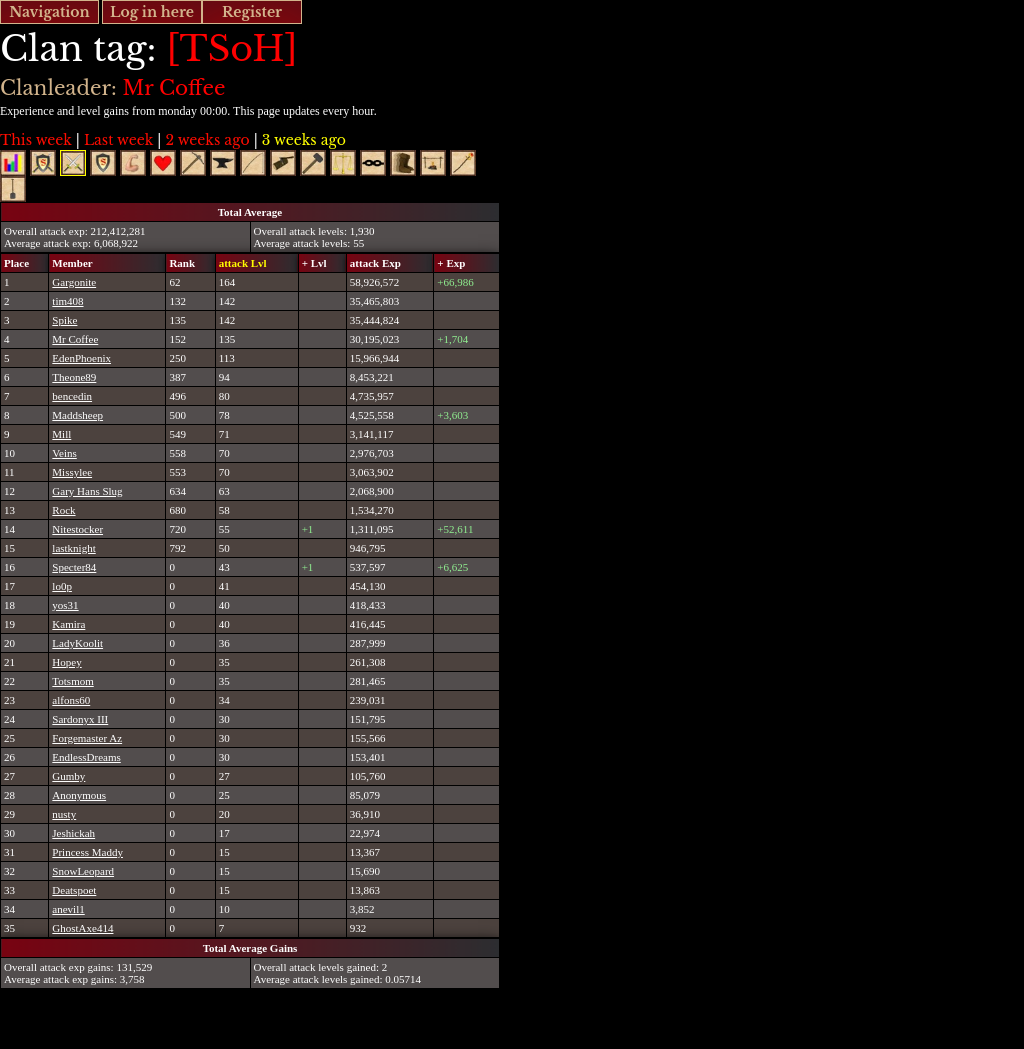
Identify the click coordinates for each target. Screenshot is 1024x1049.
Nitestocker (77, 529)
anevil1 (68, 909)
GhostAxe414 (82, 928)
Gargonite (74, 282)
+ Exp (451, 263)
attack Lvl (243, 263)
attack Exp (375, 263)
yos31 (65, 605)
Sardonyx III (80, 719)
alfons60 (71, 700)
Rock (63, 510)
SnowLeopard (83, 871)
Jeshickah (73, 833)
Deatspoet (74, 890)
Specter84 (74, 567)
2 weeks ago (207, 140)
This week (36, 140)
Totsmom (72, 681)
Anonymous (79, 795)
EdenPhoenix (81, 358)
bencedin (72, 396)
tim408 (67, 301)
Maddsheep (77, 415)
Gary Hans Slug (87, 491)
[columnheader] (25, 262)
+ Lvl (314, 263)
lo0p (62, 586)
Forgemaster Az (87, 738)
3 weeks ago (304, 140)
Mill (61, 434)
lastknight (73, 548)
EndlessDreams (86, 757)
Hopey (66, 662)
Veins (64, 453)
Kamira (68, 624)
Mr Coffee (75, 339)
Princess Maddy (87, 852)
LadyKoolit (77, 643)
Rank (182, 263)
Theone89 (74, 377)
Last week (118, 140)
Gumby (68, 776)
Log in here (152, 12)
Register (252, 12)
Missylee (72, 472)
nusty (64, 814)
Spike (64, 320)
